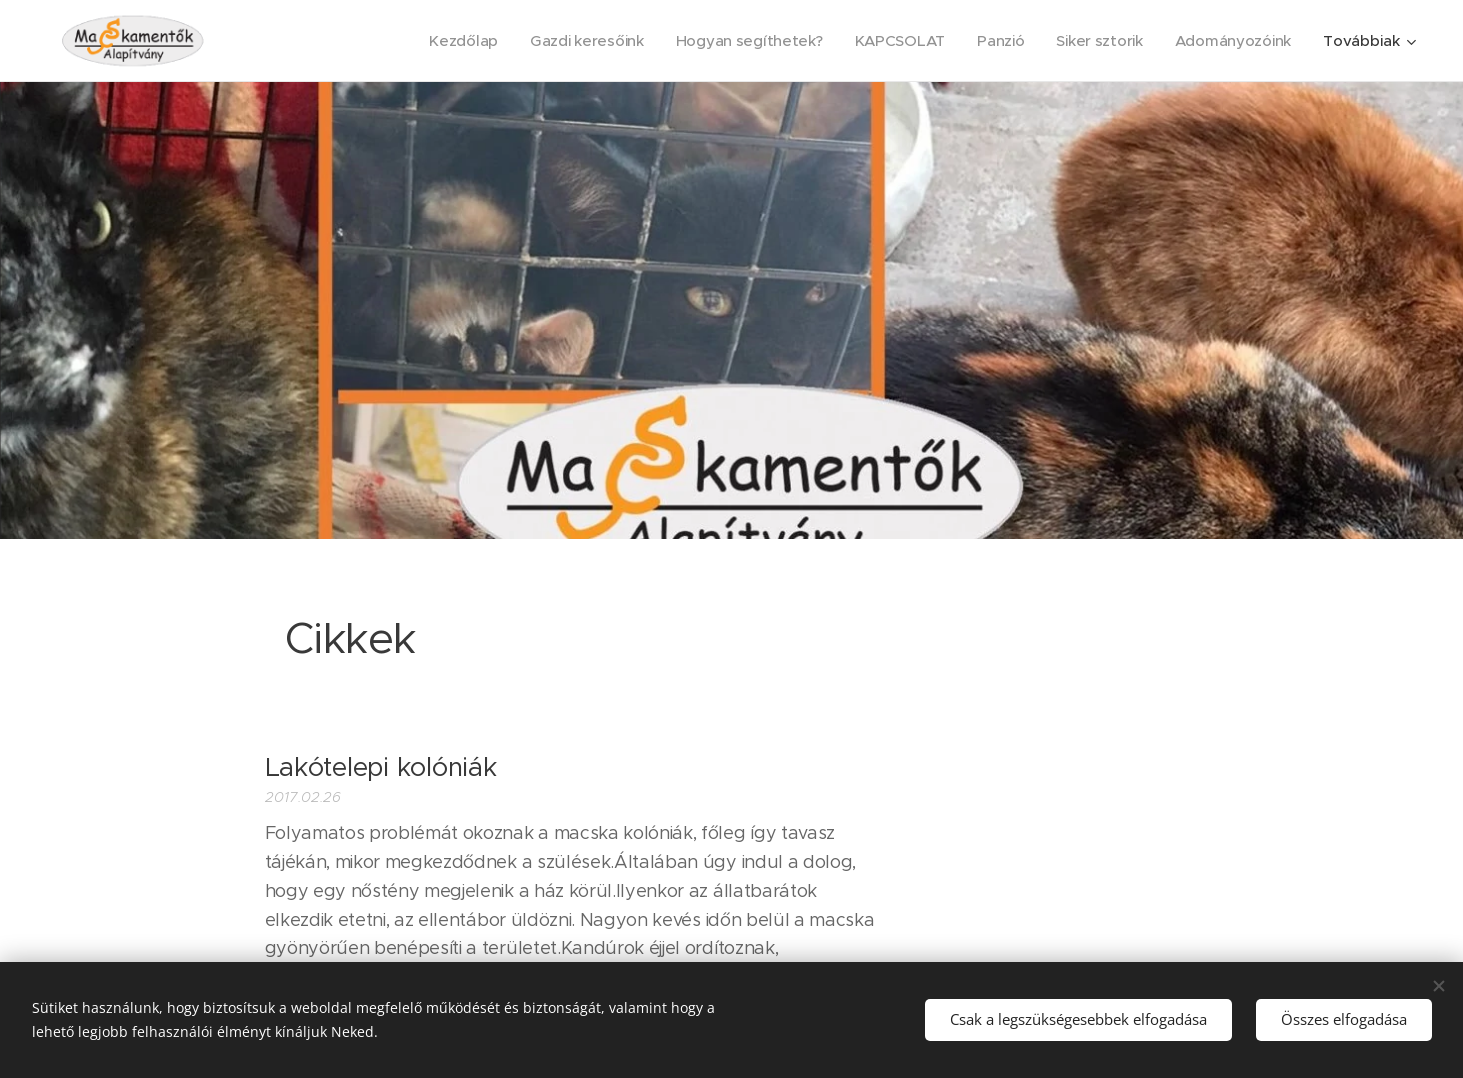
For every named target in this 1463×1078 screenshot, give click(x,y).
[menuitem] (447, 41)
